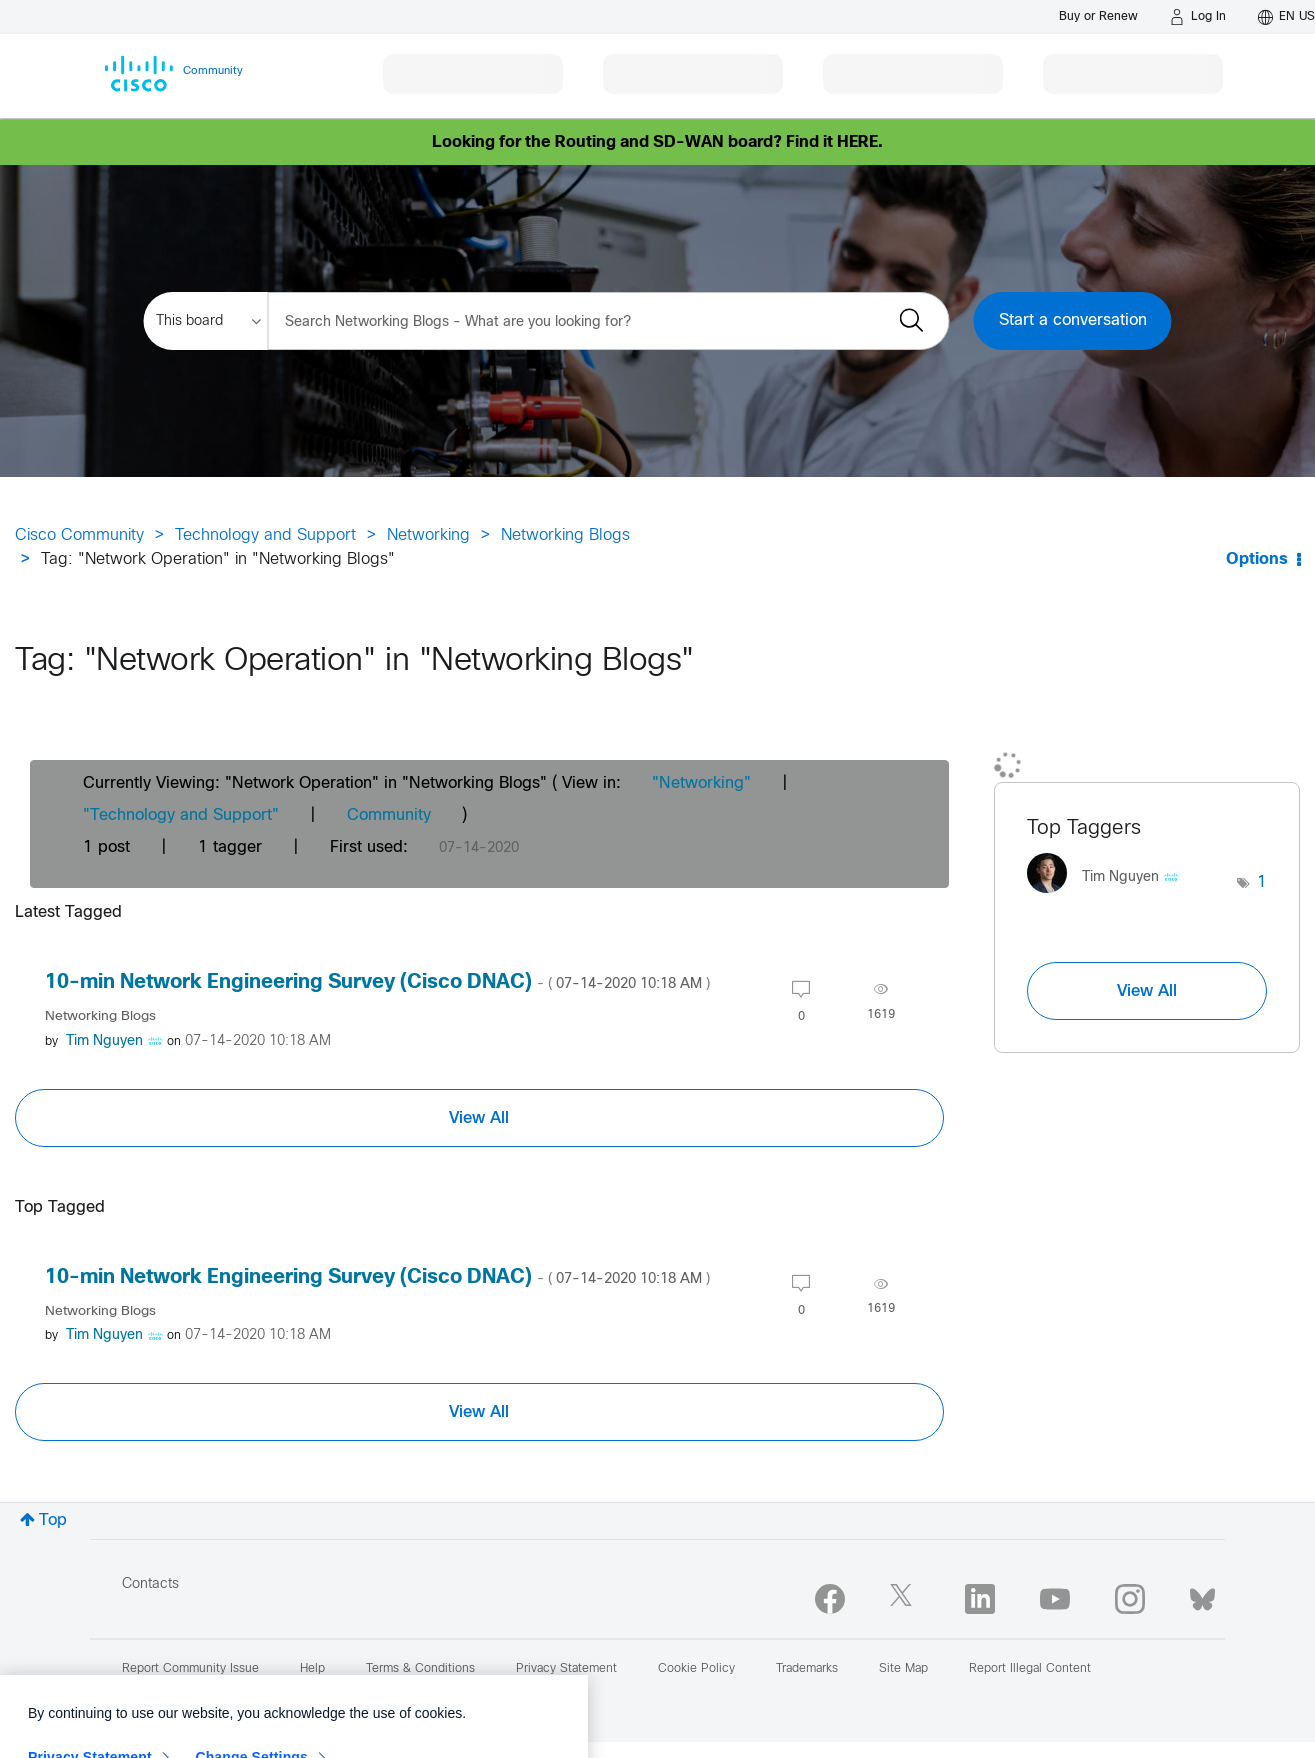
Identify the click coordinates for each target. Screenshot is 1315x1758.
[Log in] (1198, 17)
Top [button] (53, 1520)
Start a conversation (1073, 320)
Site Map (903, 1669)
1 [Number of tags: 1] (1262, 882)
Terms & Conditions (420, 1669)
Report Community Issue (190, 1669)
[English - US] (1286, 17)
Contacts (150, 1584)
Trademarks (807, 1669)
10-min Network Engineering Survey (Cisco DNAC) (377, 982)
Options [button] (1257, 559)
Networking (428, 535)
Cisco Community (79, 535)
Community (389, 815)
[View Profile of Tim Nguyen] (104, 1041)
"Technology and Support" (181, 815)
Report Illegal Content (1030, 1669)
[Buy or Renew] (1098, 16)
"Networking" (701, 783)
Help (312, 1669)
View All (479, 1118)
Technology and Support (265, 535)
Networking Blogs (565, 535)
